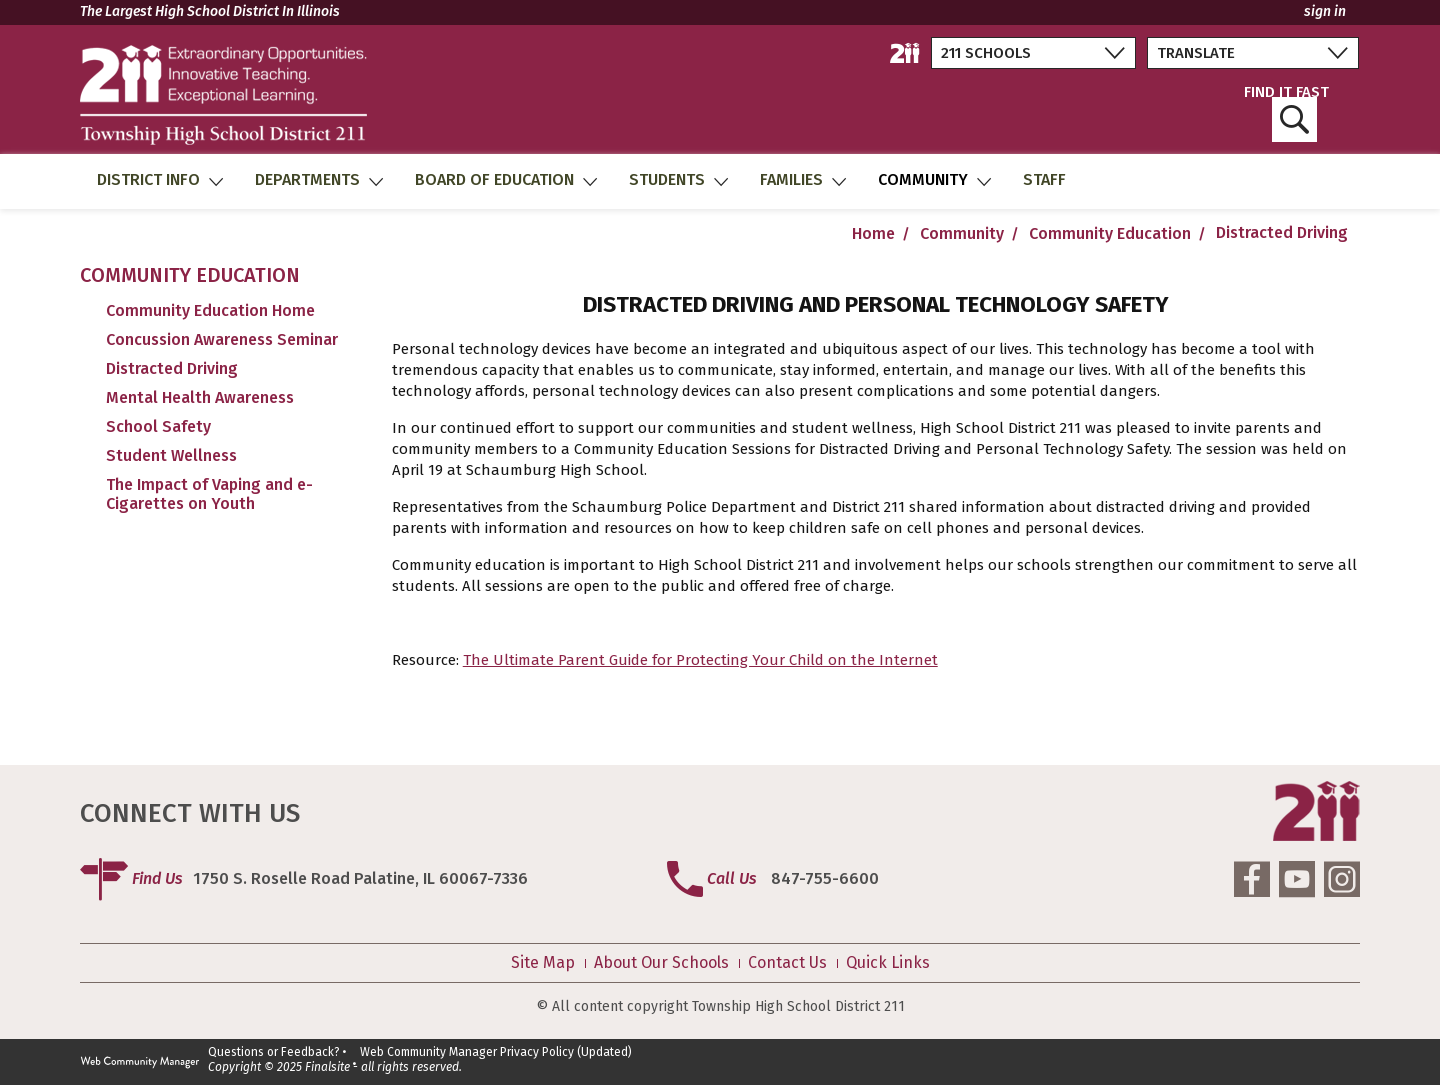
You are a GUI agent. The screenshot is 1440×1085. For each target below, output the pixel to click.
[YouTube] (1297, 879)
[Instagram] (1342, 879)
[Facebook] (1252, 879)
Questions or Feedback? (274, 1052)
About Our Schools (661, 963)
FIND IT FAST (1286, 113)
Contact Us (787, 963)
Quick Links (888, 963)
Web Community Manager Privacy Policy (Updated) (496, 1052)
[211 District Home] (905, 53)
